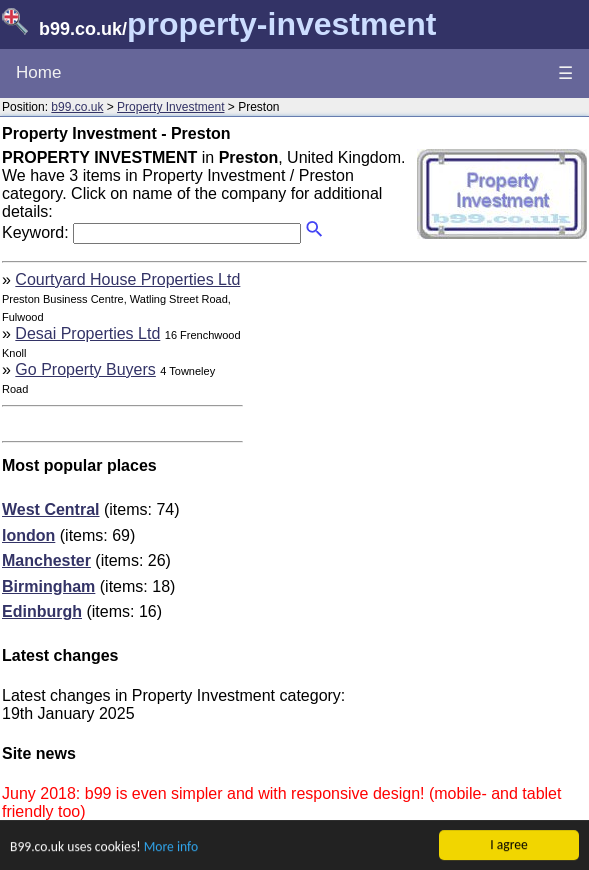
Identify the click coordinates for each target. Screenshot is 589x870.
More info (171, 847)
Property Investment (170, 107)
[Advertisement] (419, 411)
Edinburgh (42, 611)
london (28, 535)
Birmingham (48, 586)
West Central (51, 509)
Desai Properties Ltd (87, 333)
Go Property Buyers (85, 369)
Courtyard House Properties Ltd (127, 279)
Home (38, 72)
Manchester (46, 560)
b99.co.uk (77, 107)
